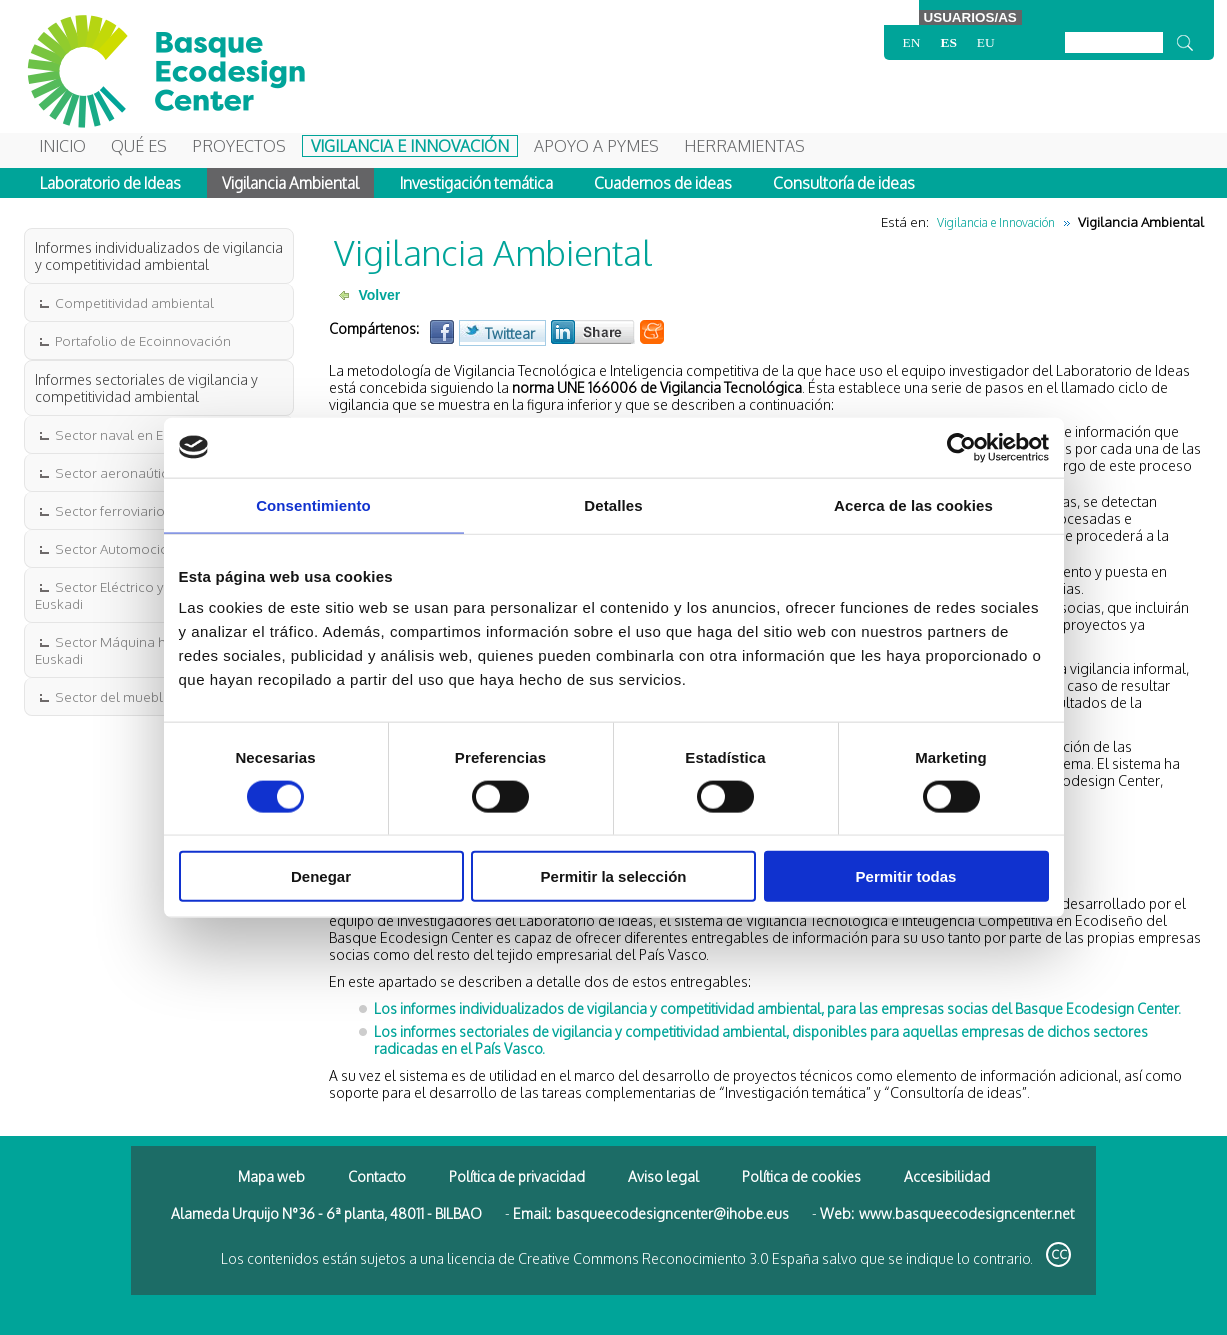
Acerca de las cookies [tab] (913, 504)
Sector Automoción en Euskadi (149, 548)
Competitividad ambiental (133, 302)
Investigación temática (476, 183)
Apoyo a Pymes (596, 146)
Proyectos (239, 146)
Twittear (510, 333)
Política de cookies (801, 1176)
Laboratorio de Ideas (110, 183)
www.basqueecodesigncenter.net (966, 1213)
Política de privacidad (517, 1176)
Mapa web (271, 1176)
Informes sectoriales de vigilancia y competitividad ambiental (146, 388)
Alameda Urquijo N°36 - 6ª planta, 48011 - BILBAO (326, 1213)
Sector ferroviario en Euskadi (143, 510)
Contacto (377, 1176)
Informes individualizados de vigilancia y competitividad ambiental (159, 256)
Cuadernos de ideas (663, 183)
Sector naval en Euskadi (128, 434)
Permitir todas (906, 876)
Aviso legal (663, 1176)
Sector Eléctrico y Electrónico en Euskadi (145, 595)
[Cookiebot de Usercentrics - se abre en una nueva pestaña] (961, 447)
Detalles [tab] (613, 504)
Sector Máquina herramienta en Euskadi (144, 650)
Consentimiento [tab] (313, 504)
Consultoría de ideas (844, 183)
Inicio (62, 146)
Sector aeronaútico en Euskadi (149, 472)
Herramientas (744, 146)
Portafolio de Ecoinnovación (141, 340)
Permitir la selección (614, 876)
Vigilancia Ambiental (290, 183)
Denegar (321, 876)
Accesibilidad (947, 1176)
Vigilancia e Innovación (410, 146)
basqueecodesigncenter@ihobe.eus (672, 1213)
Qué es (139, 146)
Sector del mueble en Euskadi (146, 696)
